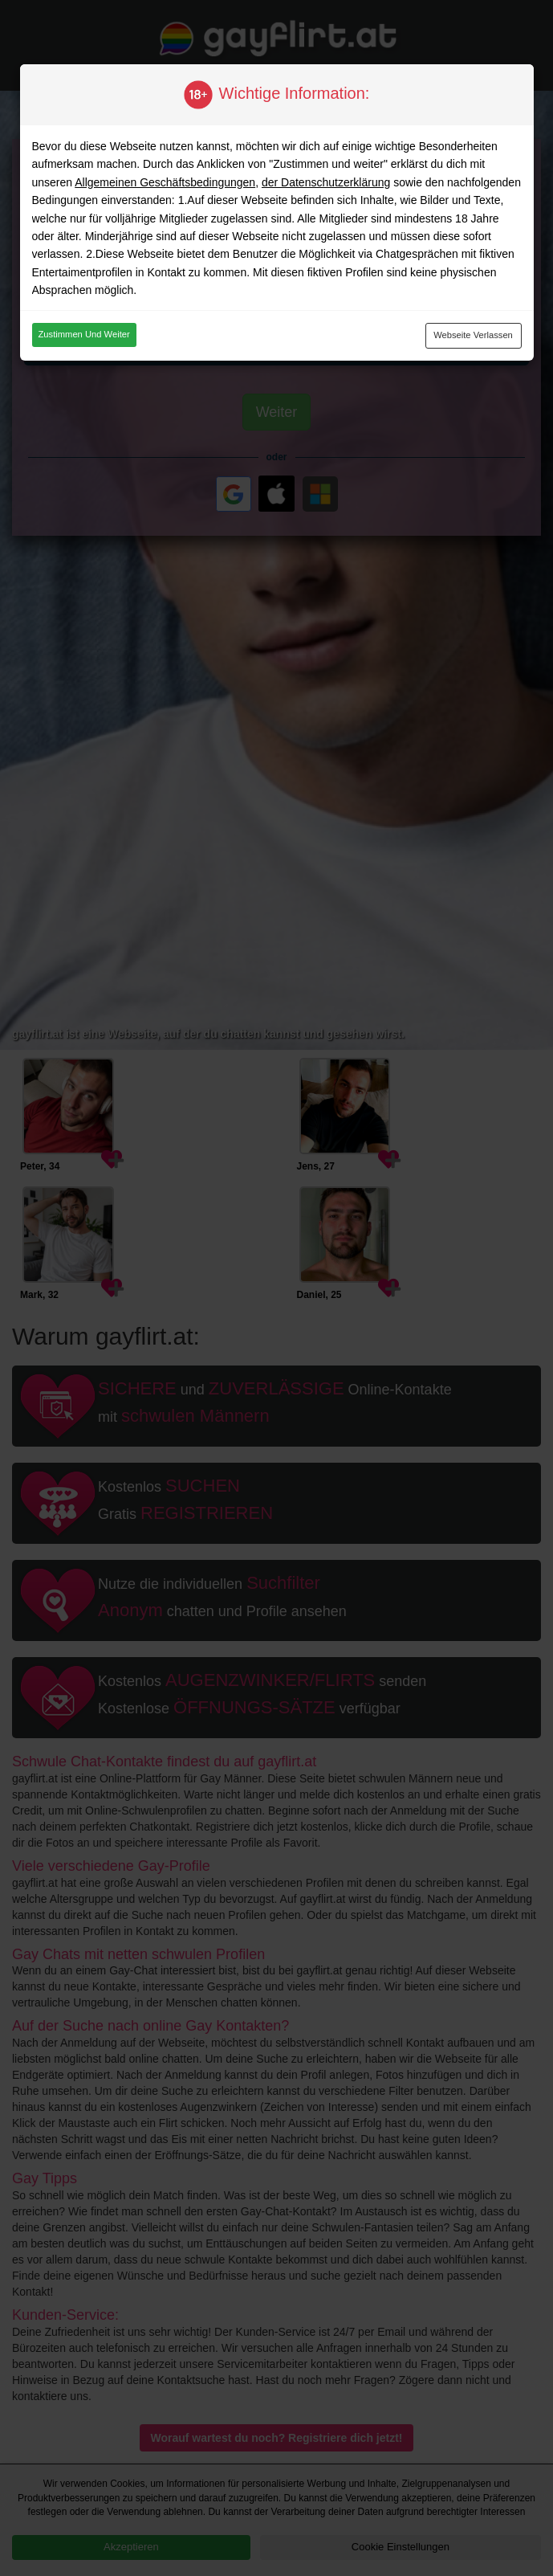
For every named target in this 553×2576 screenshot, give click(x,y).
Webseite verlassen (473, 335)
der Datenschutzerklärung (326, 182)
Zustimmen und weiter (84, 334)
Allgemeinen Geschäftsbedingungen (165, 182)
